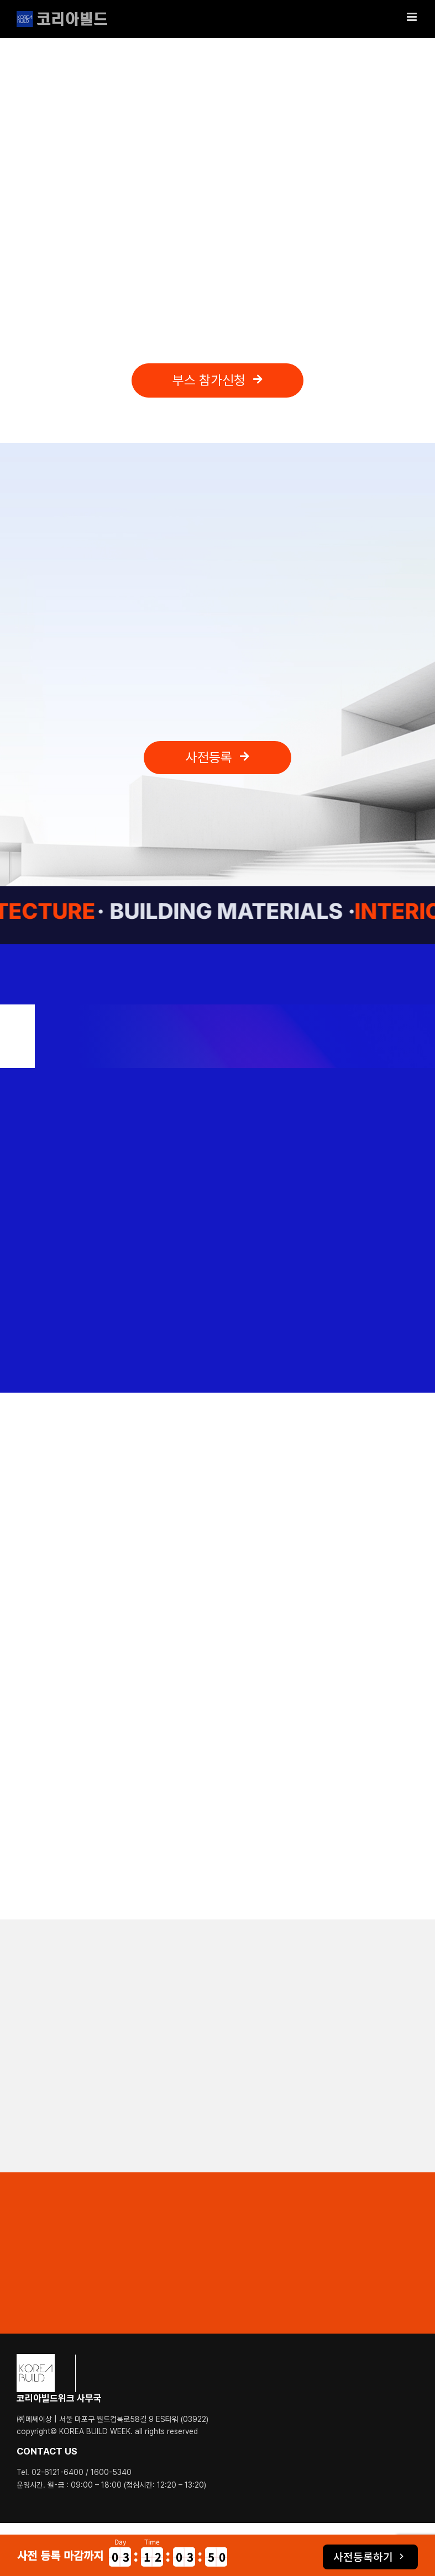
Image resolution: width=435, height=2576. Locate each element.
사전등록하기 (363, 2556)
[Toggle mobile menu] (412, 17)
